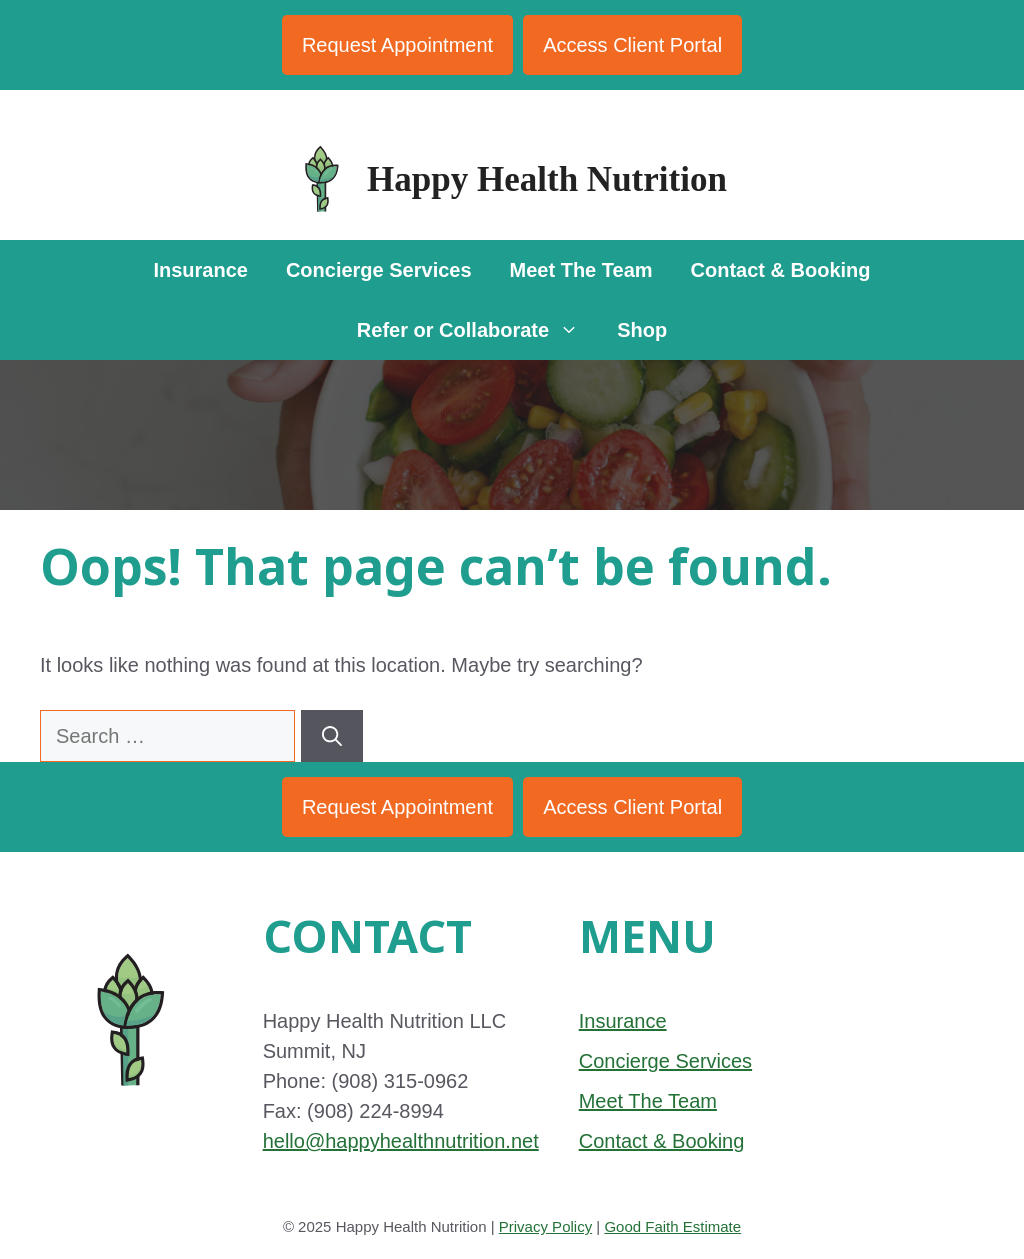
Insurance (200, 270)
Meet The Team (581, 270)
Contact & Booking (781, 270)
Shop (642, 330)
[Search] (332, 736)
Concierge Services (379, 270)
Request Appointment (397, 45)
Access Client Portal (632, 45)
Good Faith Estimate (672, 1226)
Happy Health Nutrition (547, 179)
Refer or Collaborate (477, 330)
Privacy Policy (545, 1226)
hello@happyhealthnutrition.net (401, 1141)
